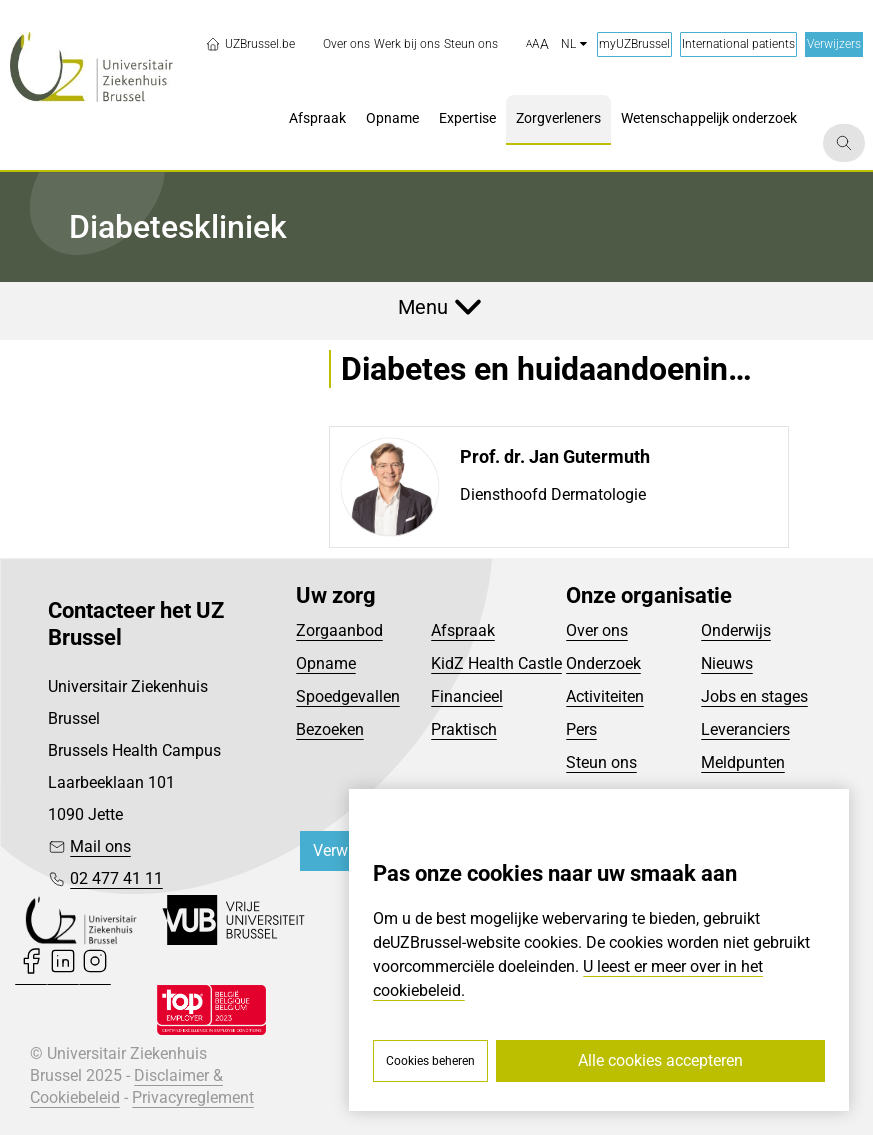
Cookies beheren (430, 1061)
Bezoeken (330, 729)
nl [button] (574, 44)
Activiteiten (605, 696)
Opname (326, 663)
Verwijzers (834, 44)
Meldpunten (743, 762)
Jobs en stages (754, 696)
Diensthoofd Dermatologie (553, 494)
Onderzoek (603, 663)
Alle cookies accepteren (660, 1060)
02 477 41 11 (116, 878)
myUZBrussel (634, 44)
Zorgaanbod (339, 630)
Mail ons (100, 846)
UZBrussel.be (250, 44)
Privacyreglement (193, 1097)
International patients (738, 44)
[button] (537, 45)
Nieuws (727, 663)
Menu (423, 307)
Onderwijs (736, 630)
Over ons (597, 630)
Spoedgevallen (348, 696)
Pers (581, 729)
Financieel (467, 696)
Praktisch (464, 729)
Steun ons (601, 762)
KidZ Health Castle (496, 663)
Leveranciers (745, 729)
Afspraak (463, 630)
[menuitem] (346, 44)
